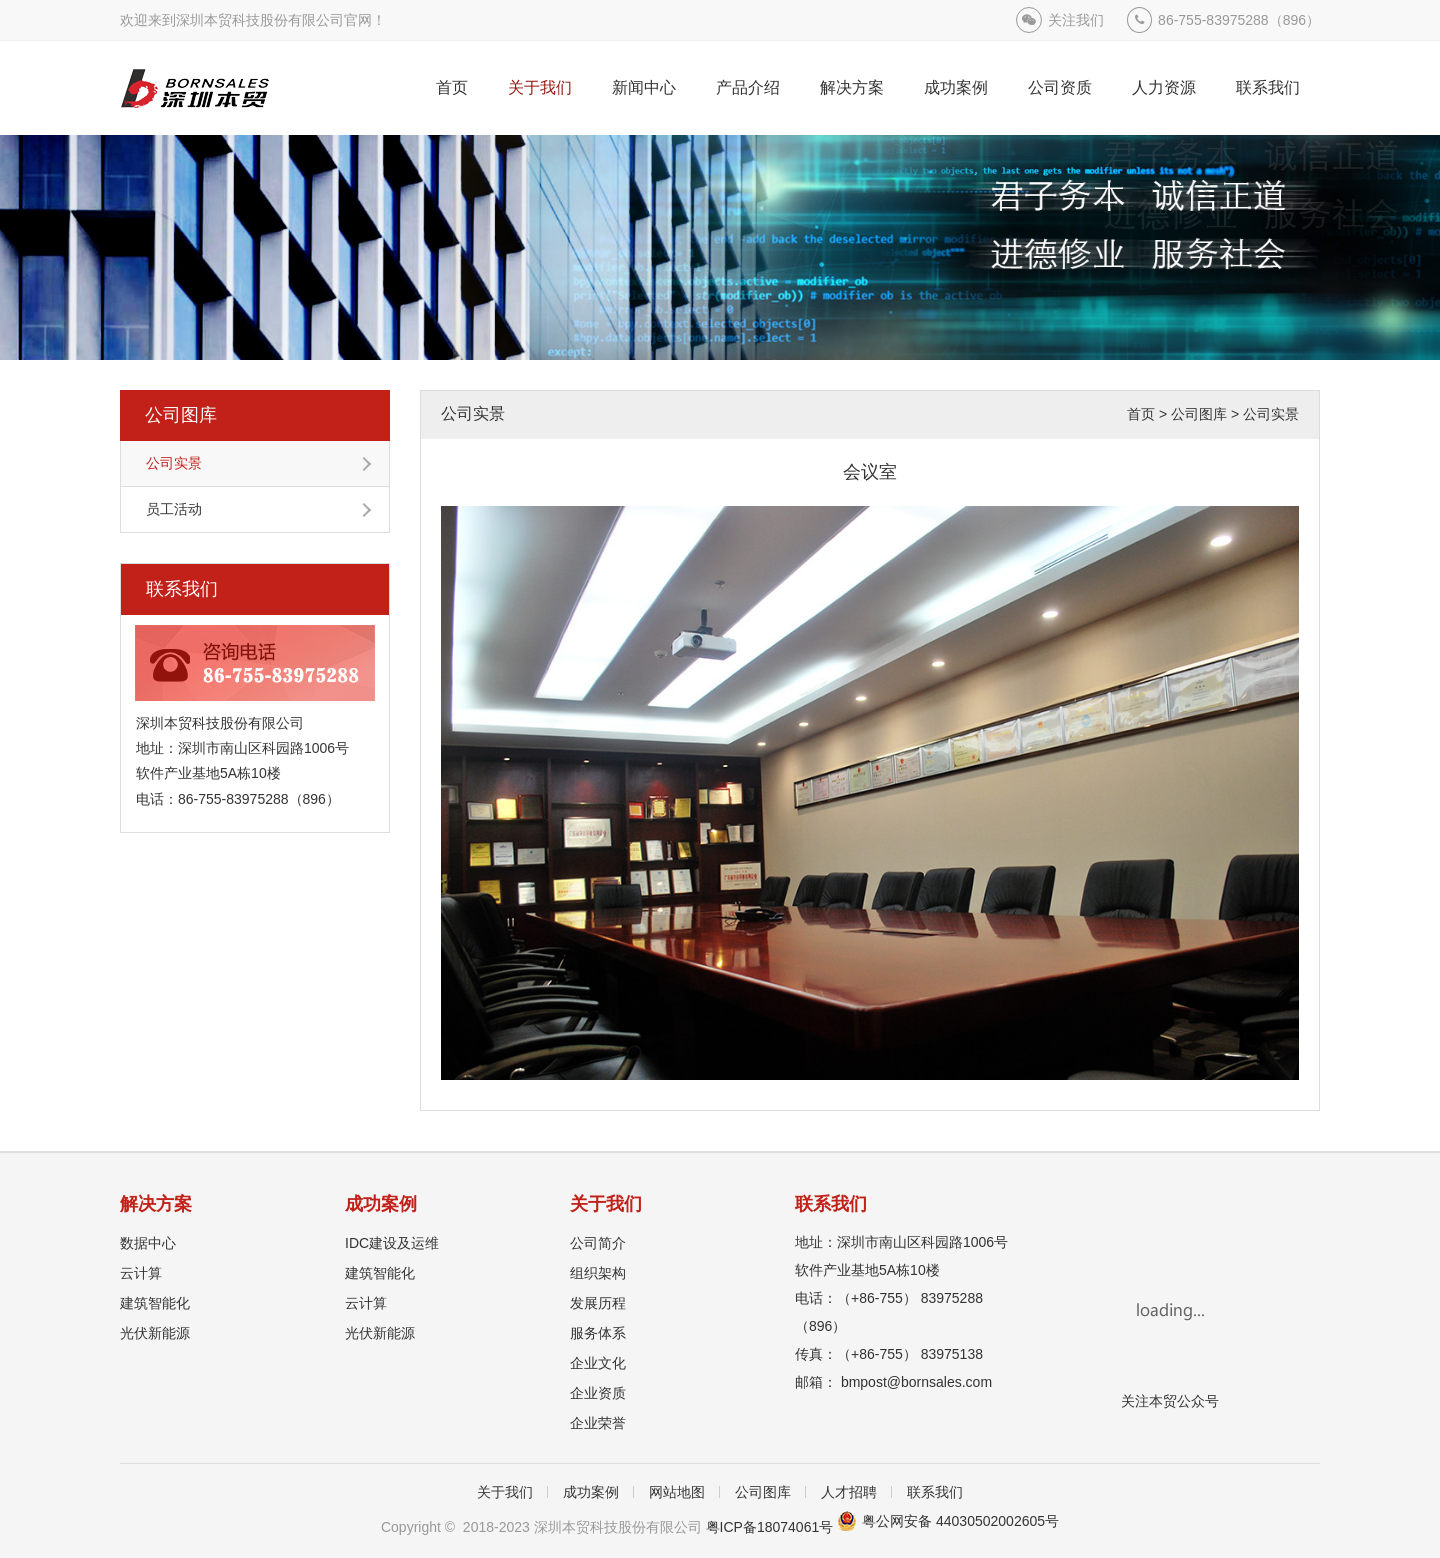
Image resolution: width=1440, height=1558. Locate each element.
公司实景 (174, 463)
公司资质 (1060, 87)
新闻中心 (644, 87)
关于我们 (540, 87)
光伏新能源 (155, 1333)
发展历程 (598, 1303)
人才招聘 (849, 1492)
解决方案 (852, 87)
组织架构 (598, 1273)
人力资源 (1164, 87)
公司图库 (181, 415)
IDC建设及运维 (392, 1243)
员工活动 (174, 509)
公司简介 (598, 1243)
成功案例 (956, 87)
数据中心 (148, 1243)
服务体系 (598, 1333)
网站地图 (677, 1492)
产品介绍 (748, 87)
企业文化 (598, 1363)
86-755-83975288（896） (1239, 20)
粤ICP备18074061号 (770, 1527)
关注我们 (1076, 20)
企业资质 (598, 1393)
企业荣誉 (598, 1423)
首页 (452, 87)
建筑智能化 (155, 1303)
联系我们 (1268, 87)
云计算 (141, 1273)
